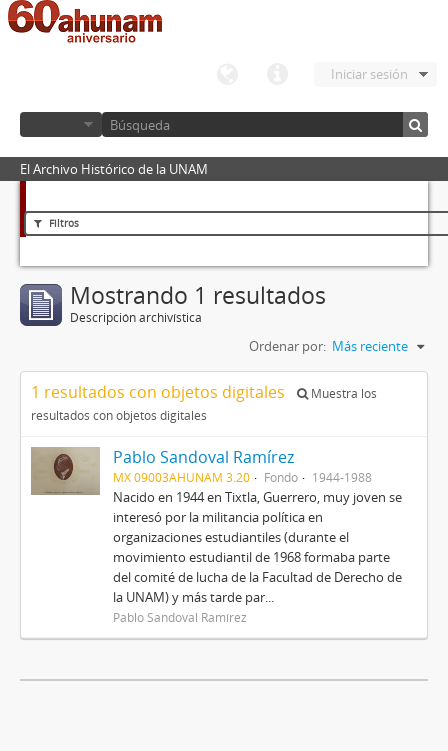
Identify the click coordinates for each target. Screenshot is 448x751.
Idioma (227, 75)
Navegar (61, 124)
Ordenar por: (287, 346)
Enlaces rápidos (277, 75)
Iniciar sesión (369, 74)
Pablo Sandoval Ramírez (203, 457)
